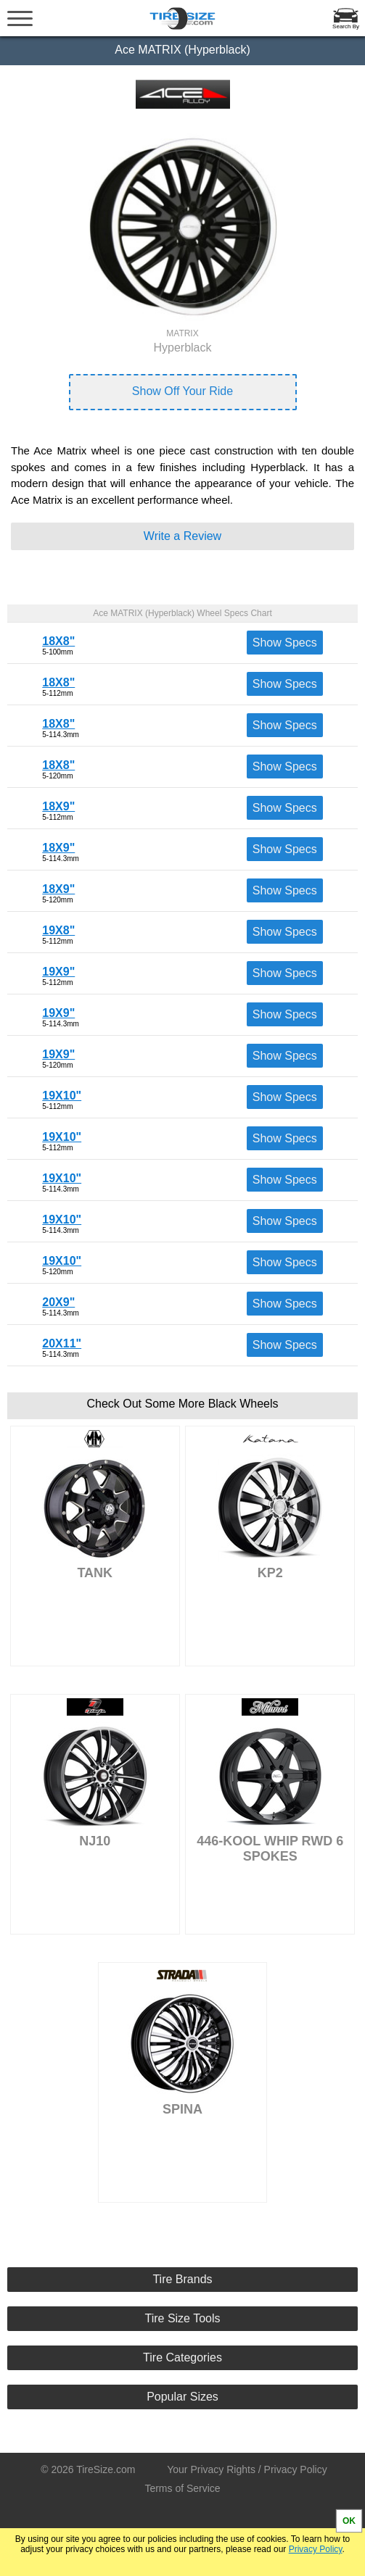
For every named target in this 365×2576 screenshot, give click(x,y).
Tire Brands (182, 2279)
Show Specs (285, 642)
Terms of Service (182, 2488)
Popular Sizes (182, 2396)
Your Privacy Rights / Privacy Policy (247, 2469)
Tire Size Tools (182, 2318)
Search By (345, 26)
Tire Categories (182, 2357)
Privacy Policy (316, 2549)
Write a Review (182, 536)
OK (349, 2521)
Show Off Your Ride (182, 391)
